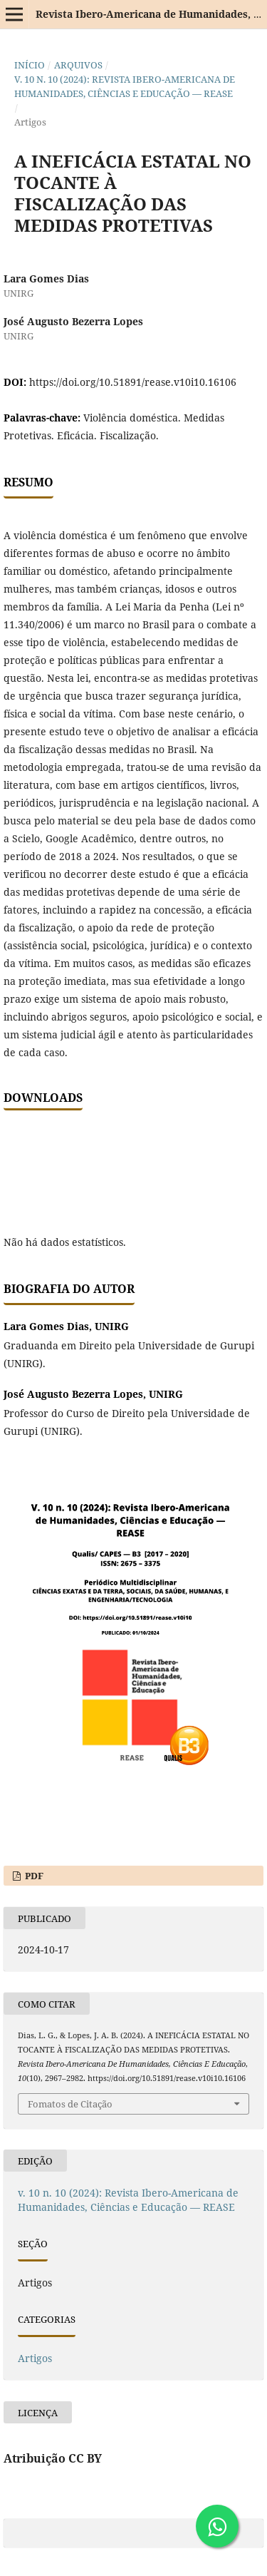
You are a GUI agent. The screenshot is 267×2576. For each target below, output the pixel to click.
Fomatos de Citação (70, 2103)
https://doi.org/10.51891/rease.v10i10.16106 (132, 382)
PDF (33, 1875)
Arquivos (78, 64)
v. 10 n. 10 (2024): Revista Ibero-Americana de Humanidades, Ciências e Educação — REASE (124, 86)
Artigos (35, 2358)
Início (29, 64)
